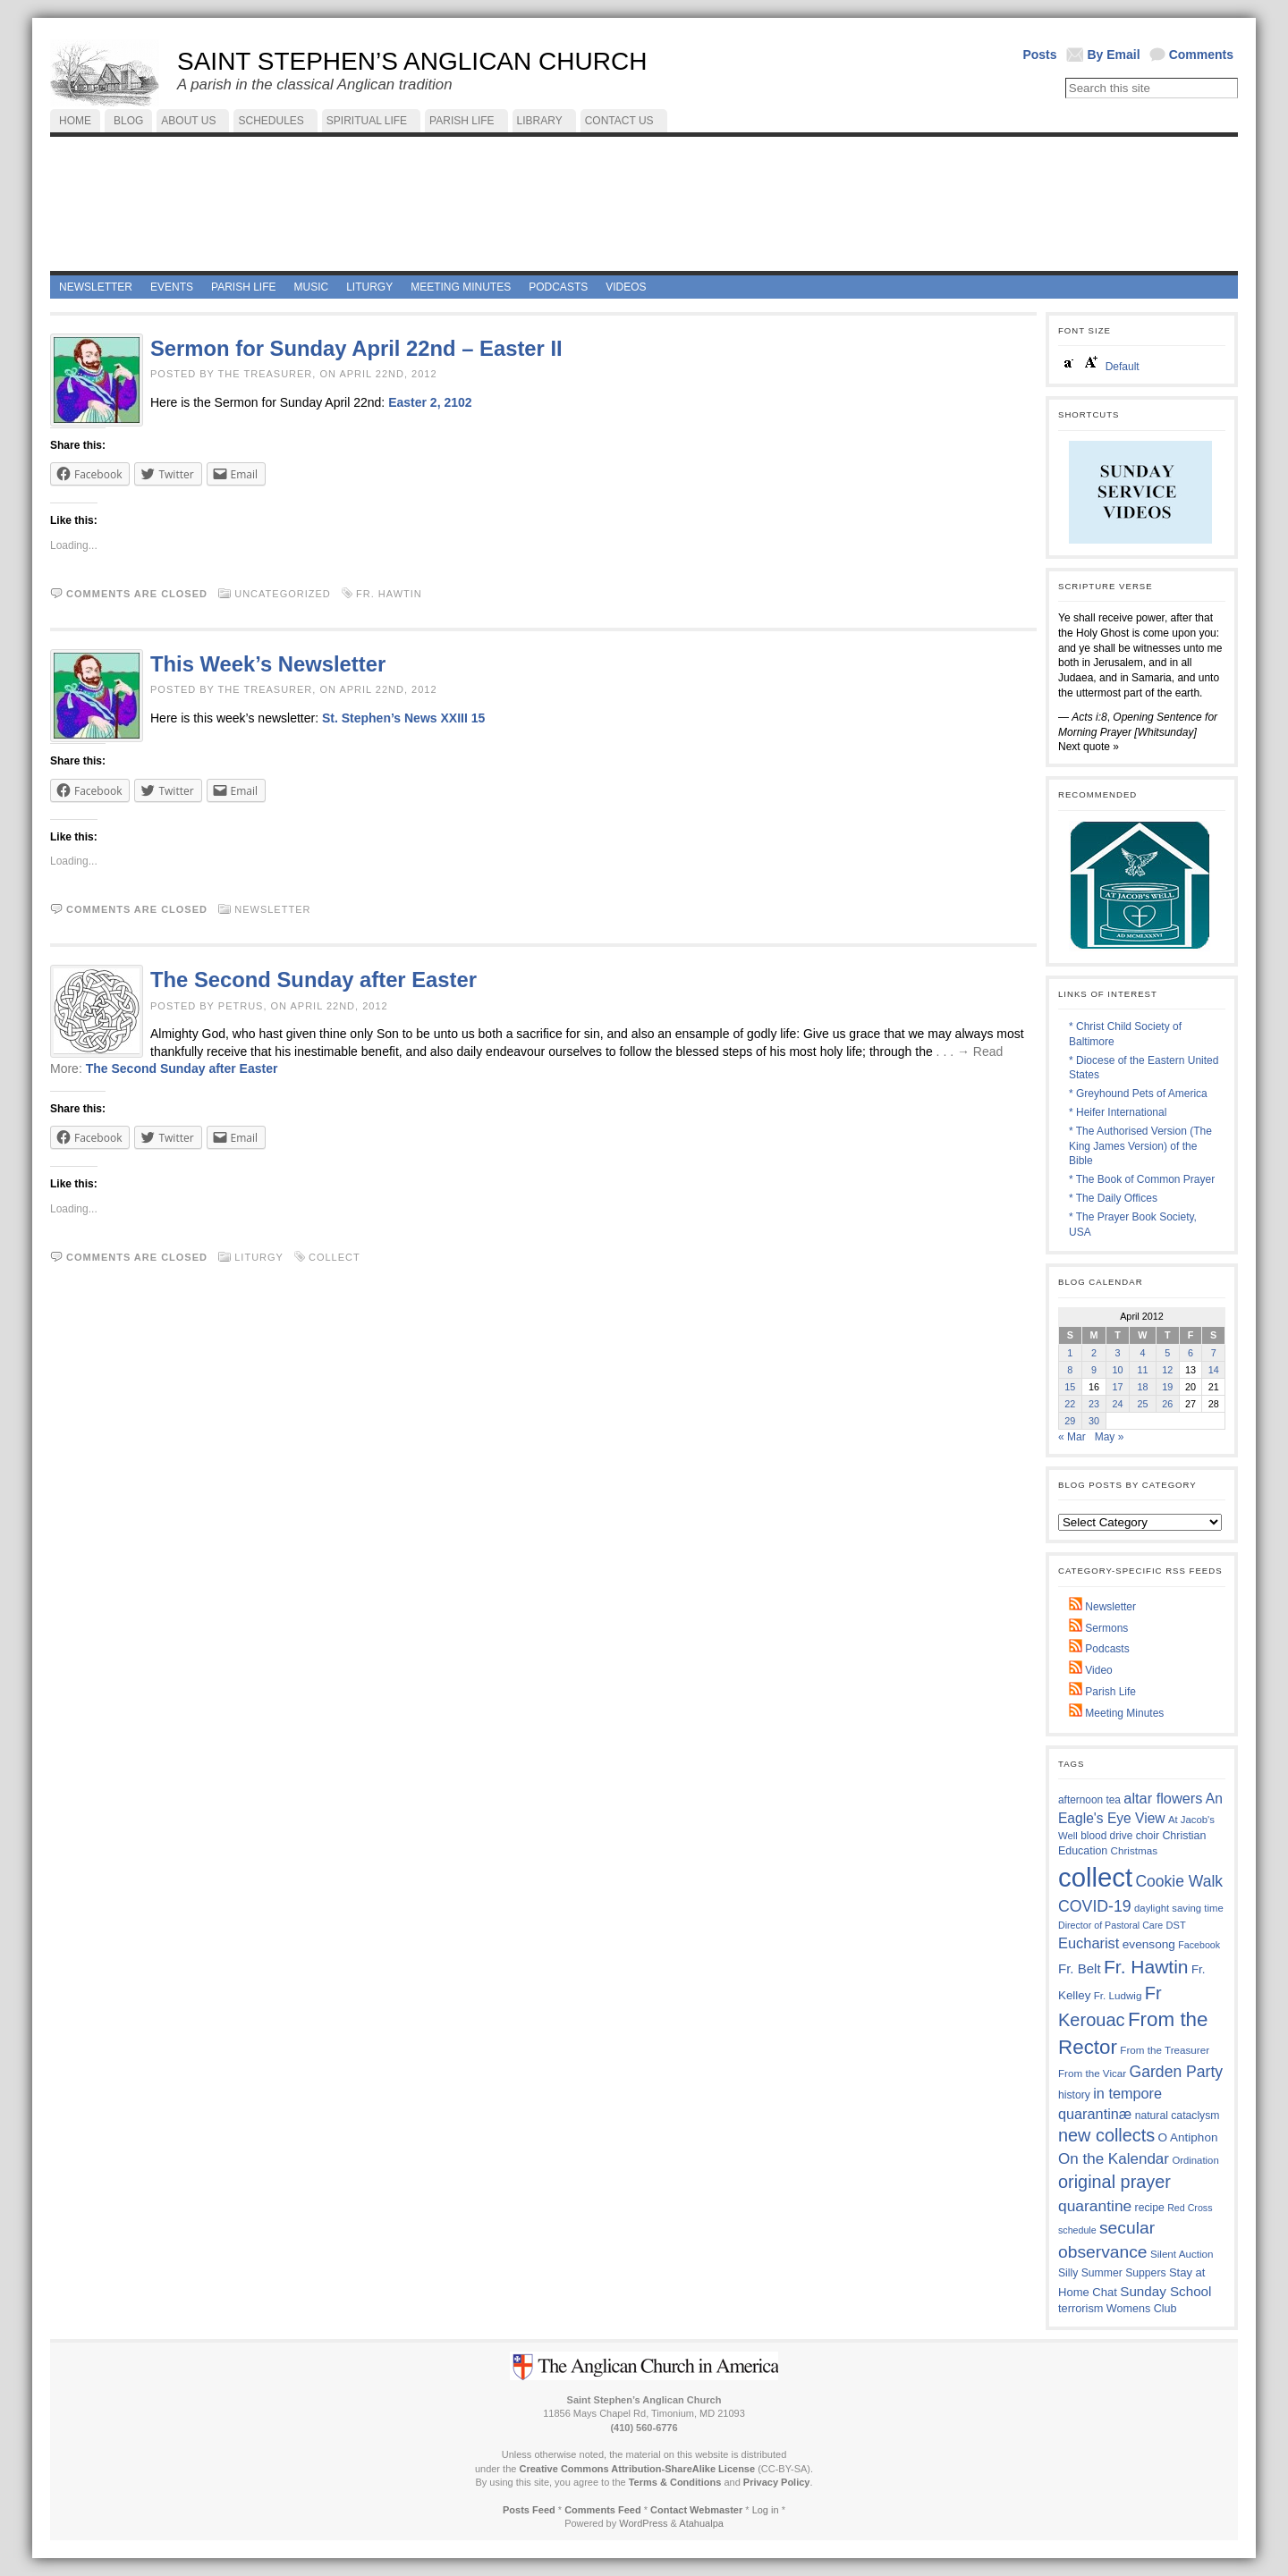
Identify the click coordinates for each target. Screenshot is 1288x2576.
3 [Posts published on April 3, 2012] (1118, 1352)
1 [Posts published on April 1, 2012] (1069, 1352)
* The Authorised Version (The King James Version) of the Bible (1140, 1146)
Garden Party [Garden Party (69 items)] (1177, 2072)
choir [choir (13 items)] (1147, 1835)
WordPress (643, 2523)
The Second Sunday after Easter (313, 979)
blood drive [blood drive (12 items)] (1106, 1835)
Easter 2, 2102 (429, 402)
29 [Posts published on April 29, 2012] (1069, 1420)
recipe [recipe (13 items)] (1150, 2207)
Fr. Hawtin (389, 593)
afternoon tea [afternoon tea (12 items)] (1089, 1800)
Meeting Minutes (1116, 1713)
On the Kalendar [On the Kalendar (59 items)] (1113, 2158)
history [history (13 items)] (1074, 2095)
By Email (1114, 54)
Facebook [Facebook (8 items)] (1199, 1944)
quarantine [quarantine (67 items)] (1094, 2206)
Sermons (1098, 1628)
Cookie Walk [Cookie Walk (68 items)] (1179, 1881)
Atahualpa (701, 2523)
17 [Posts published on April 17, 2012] (1118, 1386)
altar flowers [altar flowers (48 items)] (1162, 1798)
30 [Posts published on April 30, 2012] (1094, 1420)
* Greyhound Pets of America (1138, 1093)
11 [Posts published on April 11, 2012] (1142, 1369)
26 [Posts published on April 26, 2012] (1167, 1403)
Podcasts (1099, 1649)
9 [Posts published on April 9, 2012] (1094, 1369)
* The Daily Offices (1113, 1198)
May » (1109, 1437)
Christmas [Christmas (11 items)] (1134, 1850)
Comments (1201, 54)
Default (1123, 366)
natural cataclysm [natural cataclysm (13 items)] (1177, 2115)
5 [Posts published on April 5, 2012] (1167, 1352)
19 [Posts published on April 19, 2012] (1167, 1386)
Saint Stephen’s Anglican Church (412, 61)
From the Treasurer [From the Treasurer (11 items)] (1164, 2050)
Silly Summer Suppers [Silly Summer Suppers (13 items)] (1112, 2273)
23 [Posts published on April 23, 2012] (1094, 1403)
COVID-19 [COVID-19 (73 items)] (1094, 1906)
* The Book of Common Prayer (1142, 1179)
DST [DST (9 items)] (1176, 1925)
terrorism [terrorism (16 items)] (1080, 2308)
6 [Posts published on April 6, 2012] (1190, 1352)
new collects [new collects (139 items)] (1106, 2135)
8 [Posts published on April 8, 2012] (1069, 1369)
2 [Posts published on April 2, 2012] (1094, 1352)
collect (334, 1257)
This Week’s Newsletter (268, 664)
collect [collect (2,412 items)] (1095, 1877)
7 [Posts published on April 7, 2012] (1213, 1352)
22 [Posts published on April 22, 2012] (1069, 1403)
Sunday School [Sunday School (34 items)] (1165, 2291)
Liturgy (258, 1257)
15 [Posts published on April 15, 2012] (1069, 1386)
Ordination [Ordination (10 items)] (1195, 2160)
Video (1091, 1670)
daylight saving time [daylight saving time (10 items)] (1179, 1908)
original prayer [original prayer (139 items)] (1114, 2182)
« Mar (1072, 1437)
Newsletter (272, 909)
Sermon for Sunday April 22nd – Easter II (356, 348)
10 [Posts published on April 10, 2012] (1118, 1369)
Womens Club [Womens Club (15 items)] (1141, 2308)
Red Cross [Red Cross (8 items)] (1189, 2207)
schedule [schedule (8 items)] (1077, 2230)
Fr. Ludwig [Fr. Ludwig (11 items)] (1118, 1995)
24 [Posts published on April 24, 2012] (1118, 1403)
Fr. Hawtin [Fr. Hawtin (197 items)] (1146, 1966)
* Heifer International (1117, 1112)
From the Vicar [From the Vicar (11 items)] (1092, 2073)
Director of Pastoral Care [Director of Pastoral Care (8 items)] (1110, 1925)
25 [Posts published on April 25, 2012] (1142, 1403)
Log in (765, 2509)
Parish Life (1102, 1691)
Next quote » (1088, 746)
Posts (1039, 54)
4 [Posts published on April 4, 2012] (1142, 1352)
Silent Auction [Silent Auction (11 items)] (1182, 2253)
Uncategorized (282, 593)
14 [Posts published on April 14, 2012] (1213, 1369)
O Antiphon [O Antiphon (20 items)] (1188, 2137)
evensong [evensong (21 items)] (1149, 1944)
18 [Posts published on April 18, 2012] (1142, 1386)
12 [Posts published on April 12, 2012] (1167, 1369)
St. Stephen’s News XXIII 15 (403, 718)
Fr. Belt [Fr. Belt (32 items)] (1079, 1968)
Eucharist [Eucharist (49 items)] (1088, 1943)
